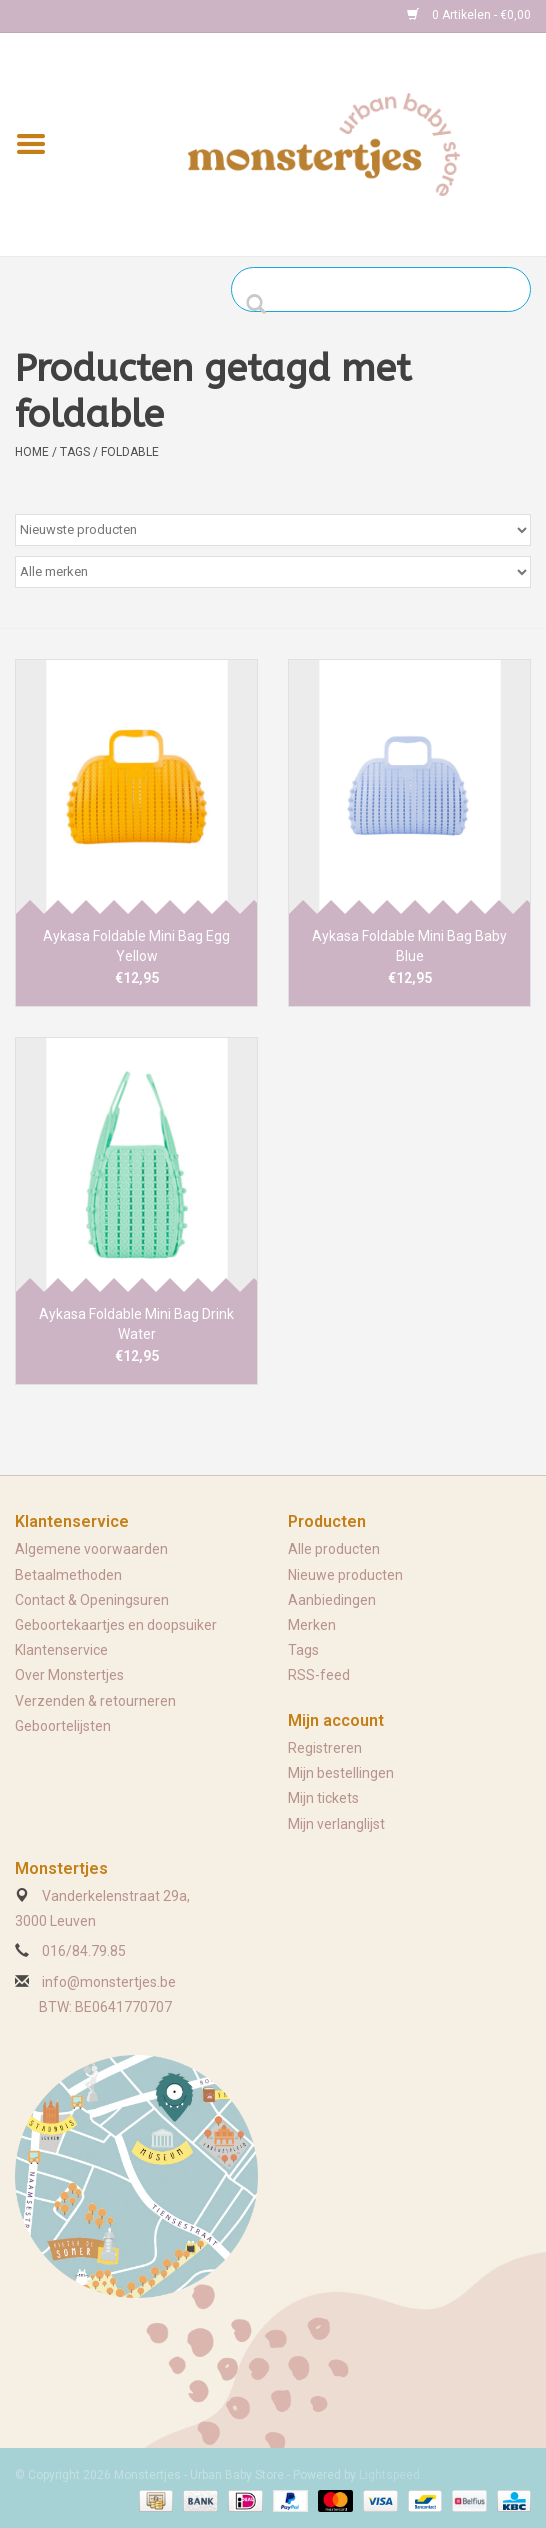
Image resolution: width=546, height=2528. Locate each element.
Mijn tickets (323, 1798)
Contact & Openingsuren (92, 1600)
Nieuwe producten (345, 1575)
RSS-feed (319, 1675)
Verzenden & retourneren (95, 1701)
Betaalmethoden (68, 1575)
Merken (312, 1625)
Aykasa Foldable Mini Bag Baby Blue (409, 946)
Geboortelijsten (63, 1726)
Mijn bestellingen (341, 1773)
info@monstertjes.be (109, 1982)
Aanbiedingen (332, 1600)
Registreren (325, 1748)
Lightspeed (389, 2475)
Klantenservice (61, 1650)
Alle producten (334, 1549)
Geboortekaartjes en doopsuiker (116, 1625)
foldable (130, 452)
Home (32, 452)
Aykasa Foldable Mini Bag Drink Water (136, 1324)
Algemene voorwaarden (91, 1549)
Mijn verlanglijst (336, 1824)
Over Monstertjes (69, 1675)
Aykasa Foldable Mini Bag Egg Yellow (136, 946)
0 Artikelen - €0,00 (469, 15)
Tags (75, 452)
